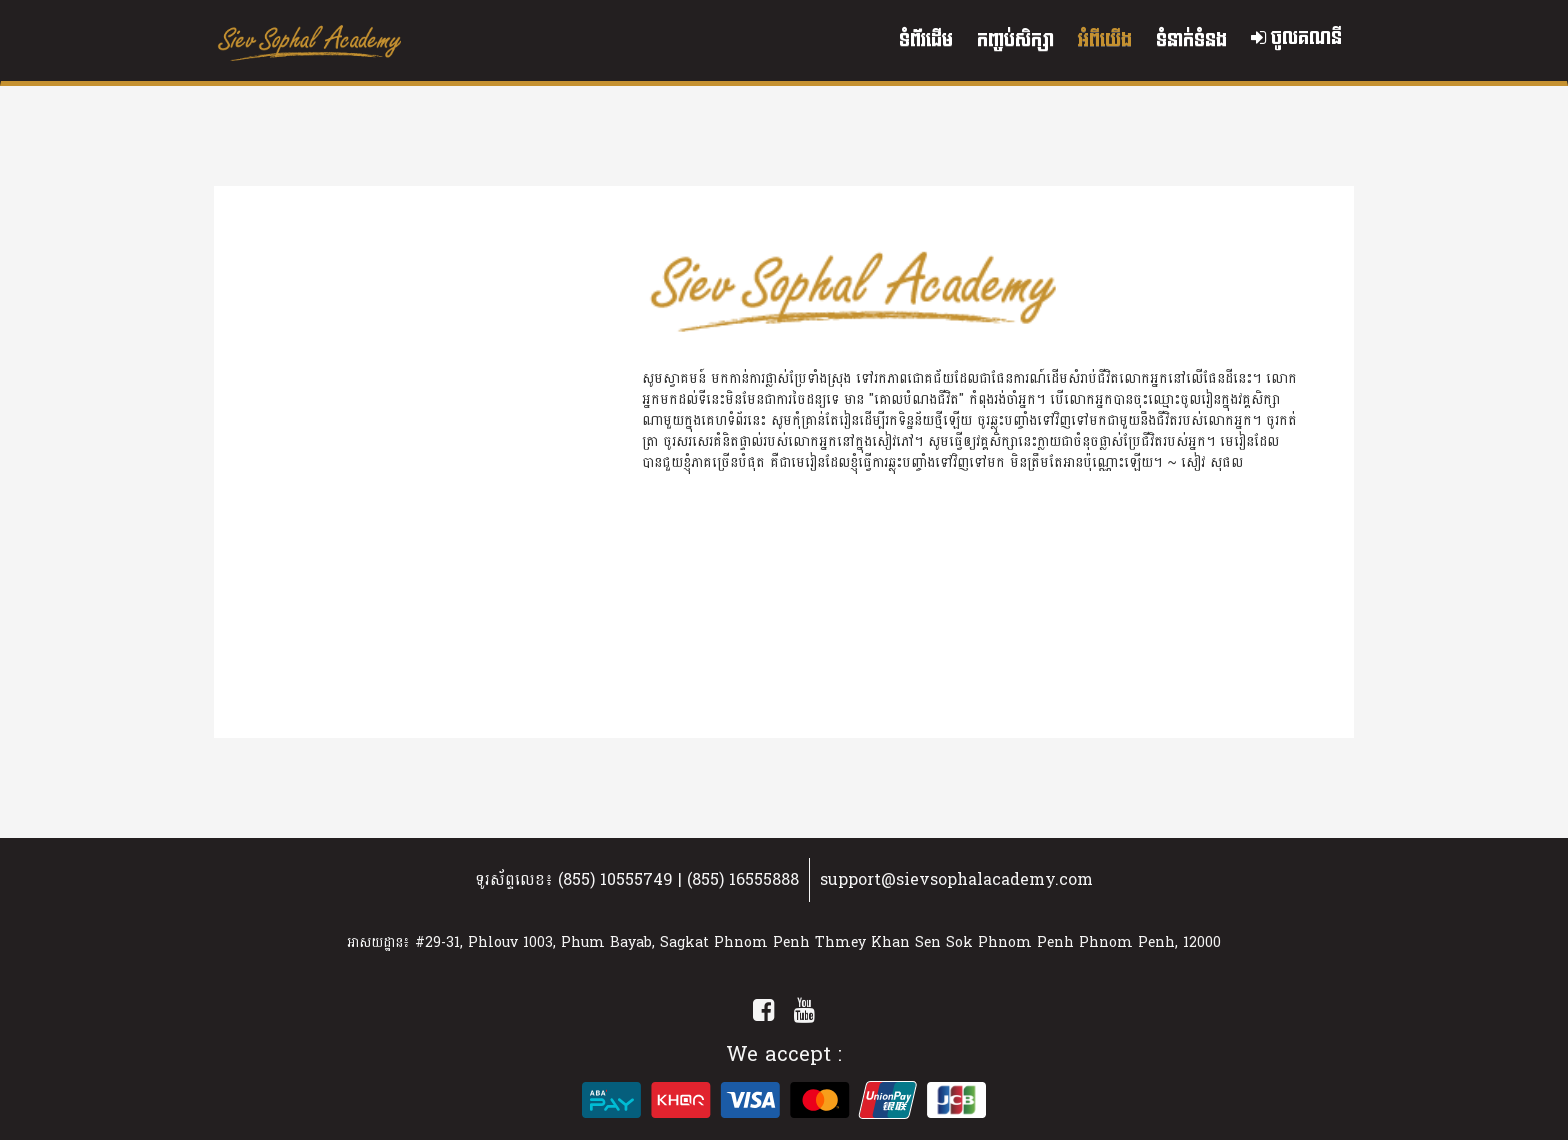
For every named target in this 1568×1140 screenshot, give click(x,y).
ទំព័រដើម (926, 40)
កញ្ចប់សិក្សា (1015, 40)
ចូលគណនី (1296, 38)
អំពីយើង (1105, 40)
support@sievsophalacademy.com (956, 879)
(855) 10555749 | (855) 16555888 (678, 879)
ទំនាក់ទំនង (1191, 40)
